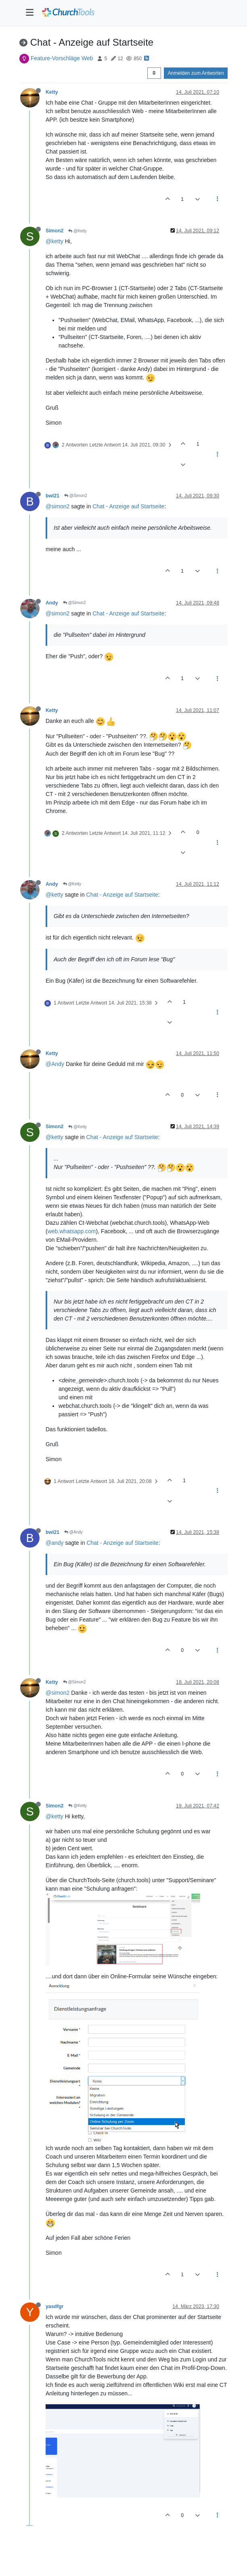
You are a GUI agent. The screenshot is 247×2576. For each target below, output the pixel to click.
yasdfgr (54, 2306)
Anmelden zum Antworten (195, 73)
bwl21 (52, 496)
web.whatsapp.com (72, 1231)
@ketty (54, 241)
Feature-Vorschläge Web (62, 58)
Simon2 (54, 231)
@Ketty (77, 231)
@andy (55, 1543)
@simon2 (57, 506)
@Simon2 (75, 495)
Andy (52, 603)
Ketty (52, 92)
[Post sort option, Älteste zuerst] (154, 73)
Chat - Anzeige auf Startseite (128, 506)
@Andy (55, 1064)
